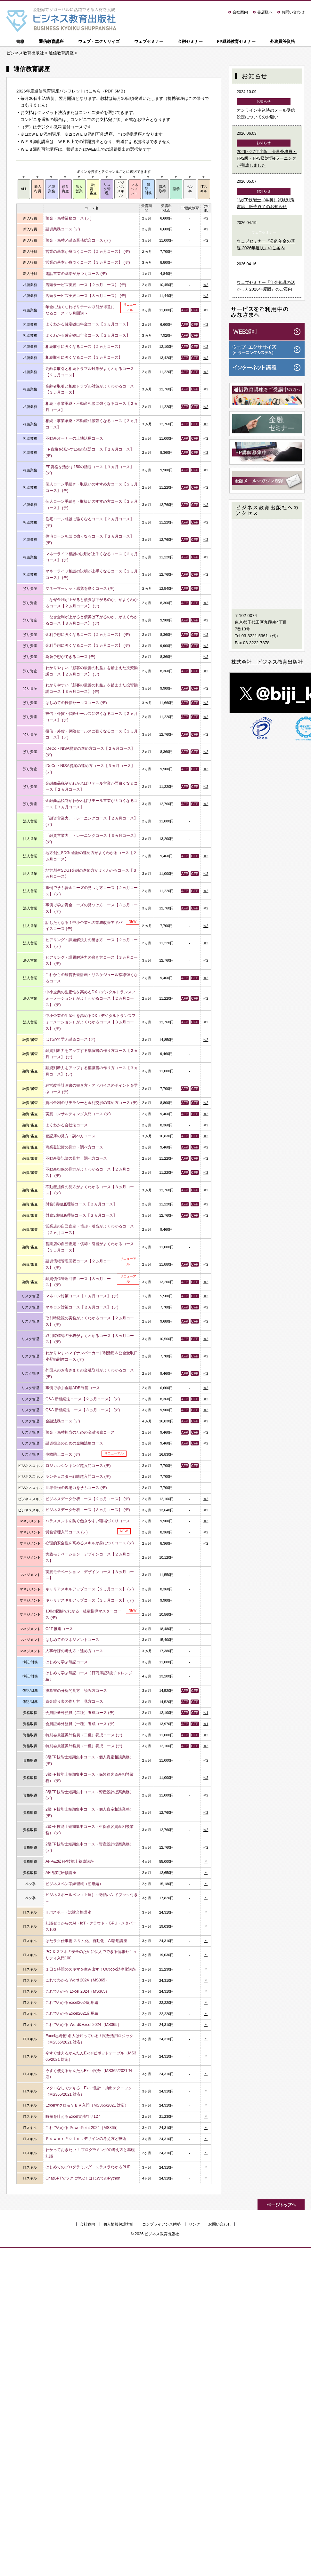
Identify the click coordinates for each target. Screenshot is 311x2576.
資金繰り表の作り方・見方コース (74, 1701)
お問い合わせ (293, 12)
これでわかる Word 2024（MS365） (77, 1980)
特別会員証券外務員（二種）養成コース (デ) (83, 1735)
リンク (194, 2224)
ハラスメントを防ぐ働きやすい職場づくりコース (87, 1521)
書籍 (20, 41)
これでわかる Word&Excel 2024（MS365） (83, 2024)
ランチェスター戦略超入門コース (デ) (78, 1476)
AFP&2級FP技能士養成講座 (69, 1861)
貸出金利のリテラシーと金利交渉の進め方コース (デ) (91, 1102)
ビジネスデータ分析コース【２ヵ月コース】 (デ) (87, 1499)
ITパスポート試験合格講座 (68, 1912)
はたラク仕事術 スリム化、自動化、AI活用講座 (86, 1941)
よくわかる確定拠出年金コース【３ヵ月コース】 (87, 335)
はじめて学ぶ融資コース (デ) (70, 1039)
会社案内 (240, 12)
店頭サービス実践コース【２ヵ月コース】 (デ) (85, 285)
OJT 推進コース (59, 1629)
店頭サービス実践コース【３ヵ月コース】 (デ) (85, 295)
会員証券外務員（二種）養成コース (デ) (80, 1712)
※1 (205, 1713)
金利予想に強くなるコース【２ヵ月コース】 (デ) (87, 634)
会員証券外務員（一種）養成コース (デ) (80, 1724)
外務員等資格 (282, 41)
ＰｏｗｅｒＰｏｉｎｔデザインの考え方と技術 (85, 2138)
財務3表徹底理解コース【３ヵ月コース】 (81, 1215)
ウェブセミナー (148, 41)
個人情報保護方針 (118, 2224)
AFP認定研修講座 (60, 1872)
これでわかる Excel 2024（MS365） (77, 1991)
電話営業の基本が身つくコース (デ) (76, 273)
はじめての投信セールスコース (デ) (76, 702)
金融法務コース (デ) (62, 1421)
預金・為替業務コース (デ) (68, 218)
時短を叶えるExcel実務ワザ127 (72, 2116)
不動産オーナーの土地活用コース (74, 438)
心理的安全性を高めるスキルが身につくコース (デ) (89, 1543)
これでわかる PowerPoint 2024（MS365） (82, 2127)
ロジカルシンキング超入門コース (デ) (78, 1465)
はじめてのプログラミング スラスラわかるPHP (87, 2167)
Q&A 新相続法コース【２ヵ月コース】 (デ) (82, 1399)
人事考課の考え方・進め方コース (74, 1651)
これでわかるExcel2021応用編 (72, 2013)
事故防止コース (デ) (62, 1454)
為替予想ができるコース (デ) (70, 656)
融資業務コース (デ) (62, 229)
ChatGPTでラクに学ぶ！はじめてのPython (82, 2178)
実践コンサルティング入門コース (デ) (78, 1114)
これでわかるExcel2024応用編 (72, 2002)
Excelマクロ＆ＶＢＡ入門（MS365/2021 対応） (86, 2105)
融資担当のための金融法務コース (74, 1443)
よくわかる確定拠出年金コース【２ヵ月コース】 (87, 324)
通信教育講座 (51, 41)
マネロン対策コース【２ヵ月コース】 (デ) (82, 1307)
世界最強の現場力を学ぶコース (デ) (76, 1487)
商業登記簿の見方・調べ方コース (74, 1147)
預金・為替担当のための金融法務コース (80, 1432)
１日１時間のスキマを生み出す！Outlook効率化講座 (90, 1969)
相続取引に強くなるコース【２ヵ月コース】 (83, 346)
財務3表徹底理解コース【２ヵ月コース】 (81, 1204)
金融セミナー (190, 41)
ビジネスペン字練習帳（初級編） (74, 1884)
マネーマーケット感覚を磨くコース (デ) (80, 588)
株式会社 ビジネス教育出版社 (267, 662)
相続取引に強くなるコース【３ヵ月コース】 (83, 357)
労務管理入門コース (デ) (66, 1532)
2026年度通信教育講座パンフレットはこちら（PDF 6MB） (71, 91)
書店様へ (265, 12)
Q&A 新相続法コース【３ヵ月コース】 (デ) (82, 1410)
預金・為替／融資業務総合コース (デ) (78, 240)
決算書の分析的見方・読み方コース (76, 1690)
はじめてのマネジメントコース (72, 1639)
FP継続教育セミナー (236, 41)
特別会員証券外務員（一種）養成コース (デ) (83, 1746)
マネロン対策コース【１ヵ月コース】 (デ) (82, 1296)
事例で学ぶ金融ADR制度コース (72, 1388)
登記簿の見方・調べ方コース (70, 1136)
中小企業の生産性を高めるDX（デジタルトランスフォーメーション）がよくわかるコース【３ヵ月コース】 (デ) (90, 1021)
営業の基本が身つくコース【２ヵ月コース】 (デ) (87, 251)
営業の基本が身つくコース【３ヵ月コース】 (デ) (87, 262)
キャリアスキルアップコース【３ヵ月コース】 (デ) (89, 1600)
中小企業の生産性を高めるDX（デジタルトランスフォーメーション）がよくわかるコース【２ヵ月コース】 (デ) (90, 998)
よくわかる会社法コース (66, 1125)
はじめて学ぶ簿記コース (66, 1662)
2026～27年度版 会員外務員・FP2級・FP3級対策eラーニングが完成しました (267, 158)
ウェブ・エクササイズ (99, 41)
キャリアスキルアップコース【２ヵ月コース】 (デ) (89, 1589)
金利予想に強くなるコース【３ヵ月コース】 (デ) (87, 645)
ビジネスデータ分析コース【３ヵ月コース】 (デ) (87, 1510)
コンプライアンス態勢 (161, 2224)
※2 (205, 218)
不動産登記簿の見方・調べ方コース (76, 1158)
